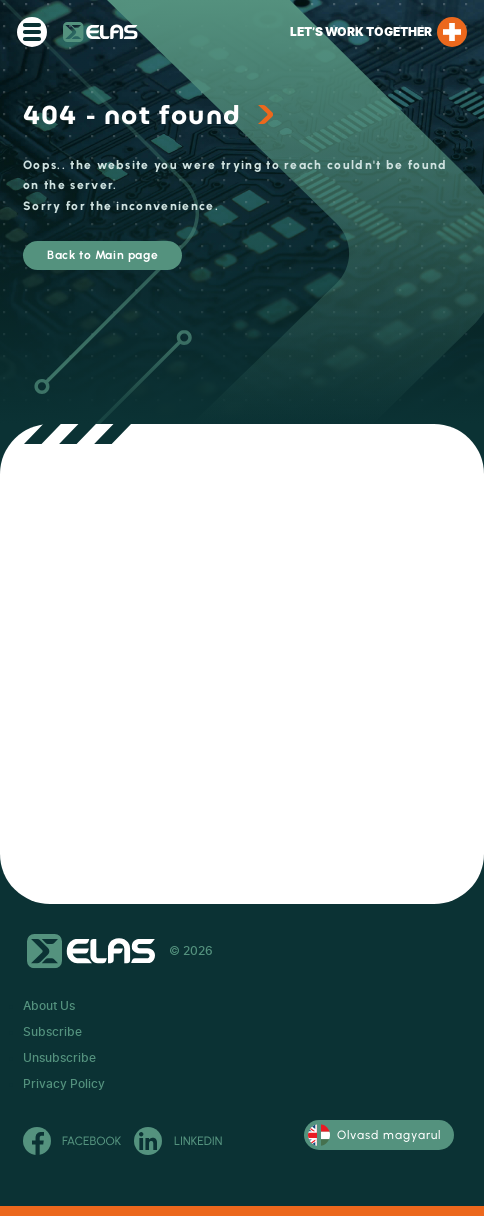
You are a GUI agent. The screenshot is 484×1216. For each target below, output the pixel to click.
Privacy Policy (64, 1084)
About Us (49, 1006)
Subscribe (52, 1032)
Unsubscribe (59, 1058)
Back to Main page (102, 255)
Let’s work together (378, 32)
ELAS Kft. (100, 32)
